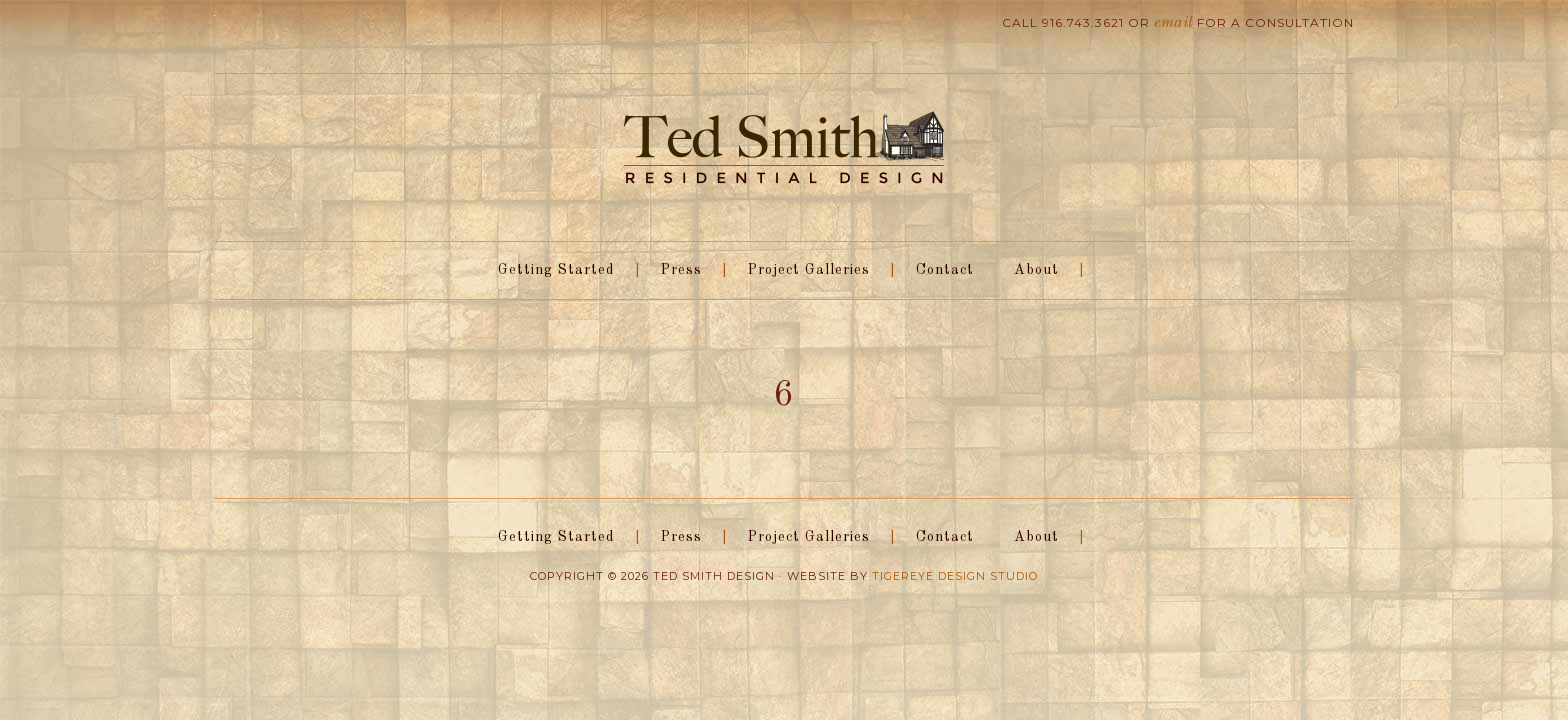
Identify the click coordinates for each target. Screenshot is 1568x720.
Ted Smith (784, 149)
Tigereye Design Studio (955, 576)
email (1175, 23)
